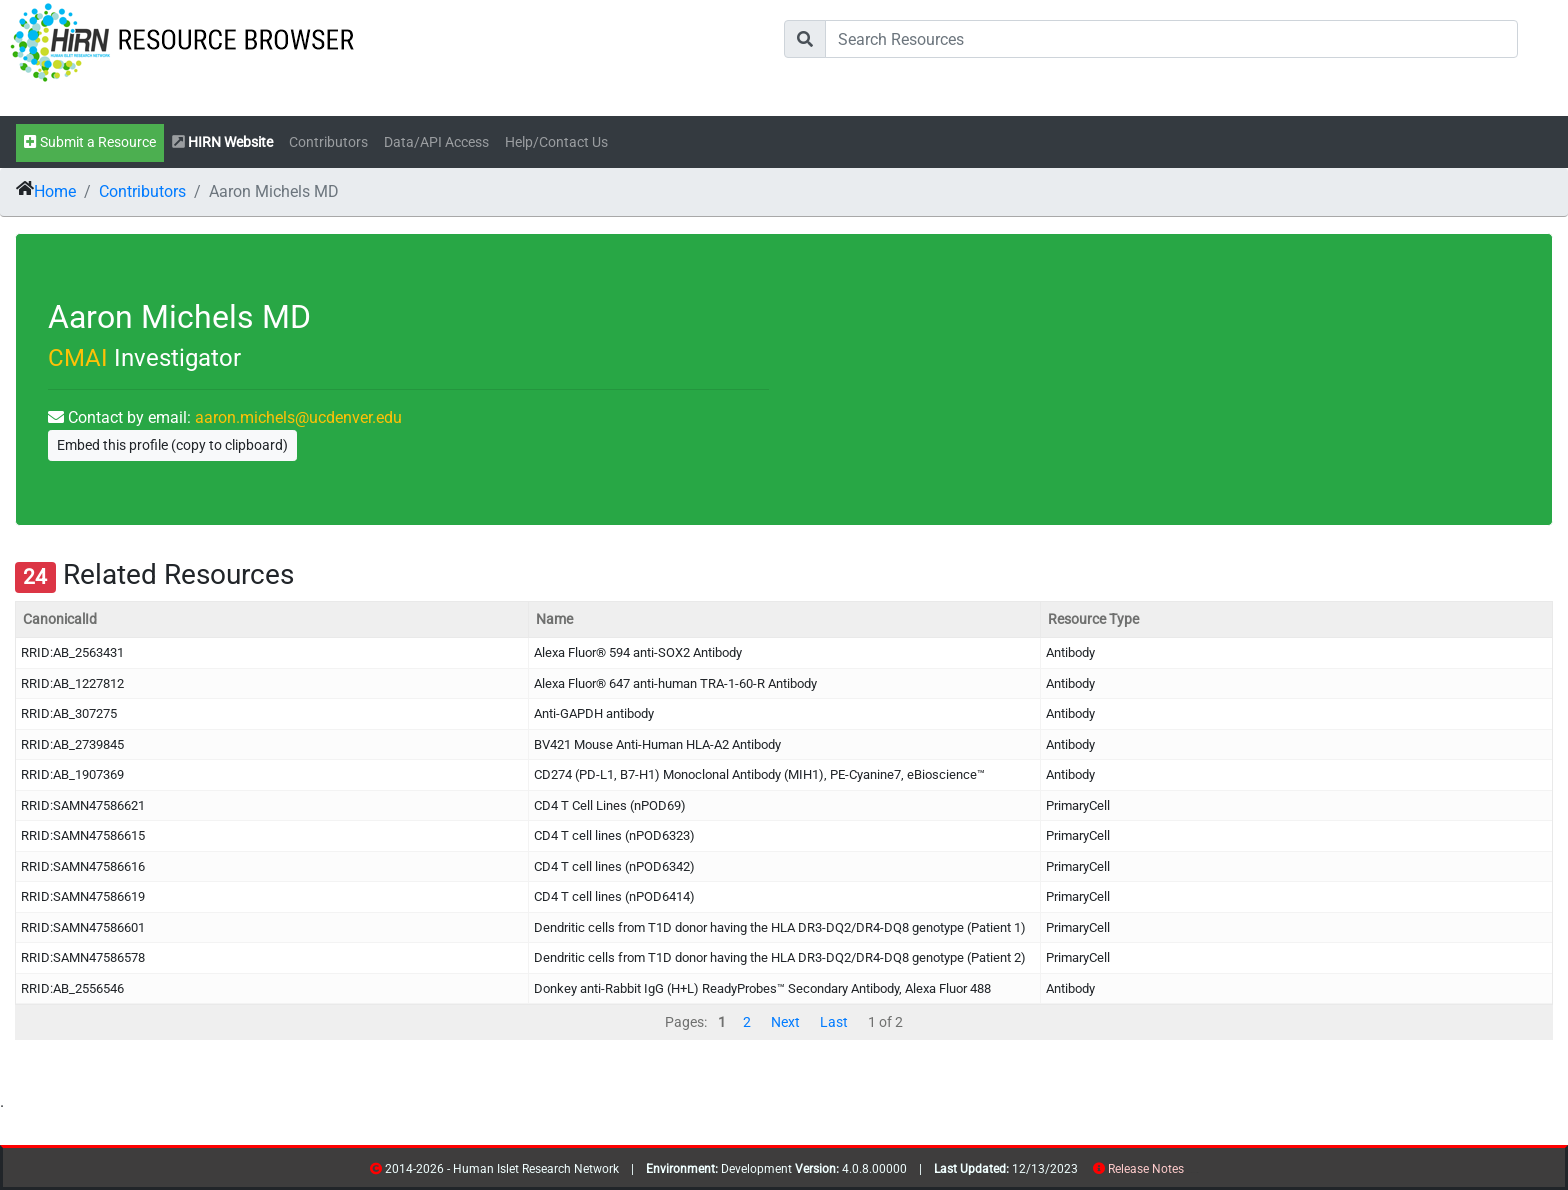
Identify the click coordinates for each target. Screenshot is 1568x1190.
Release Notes (1146, 1169)
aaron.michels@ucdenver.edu (298, 417)
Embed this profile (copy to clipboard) (172, 445)
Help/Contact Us (556, 142)
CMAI (78, 358)
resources (1190, 1172)
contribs (1196, 1172)
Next (785, 1022)
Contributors (328, 142)
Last (834, 1022)
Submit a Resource (90, 142)
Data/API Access (436, 142)
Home (55, 191)
